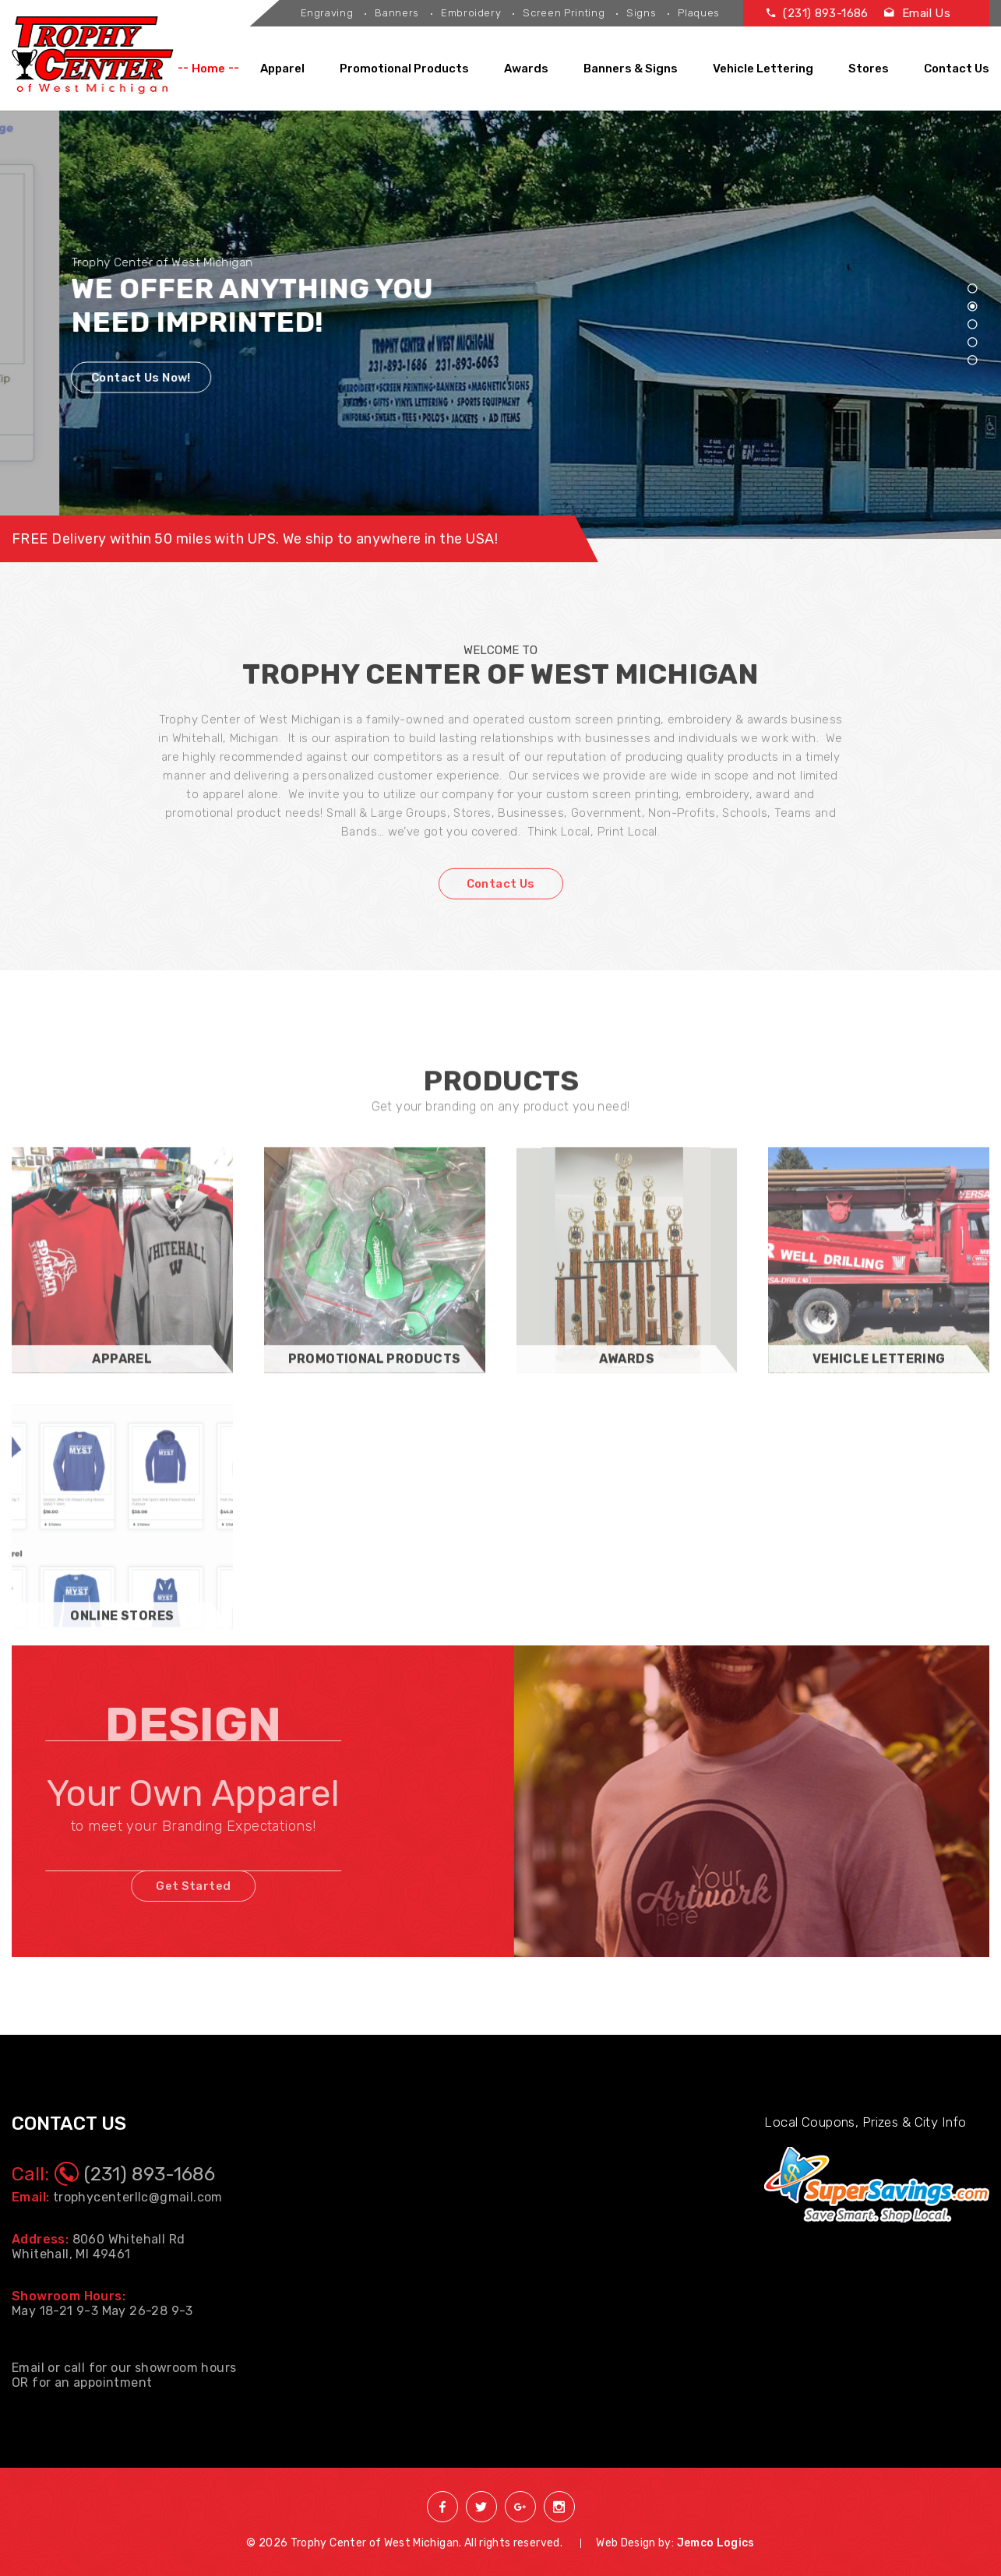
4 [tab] (972, 342)
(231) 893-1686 (818, 13)
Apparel (282, 69)
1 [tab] (972, 289)
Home (208, 69)
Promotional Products (404, 69)
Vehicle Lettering (763, 69)
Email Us (917, 13)
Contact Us (956, 69)
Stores (868, 69)
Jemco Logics (716, 2543)
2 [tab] (972, 307)
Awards (526, 69)
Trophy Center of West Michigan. (376, 2543)
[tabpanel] (500, 325)
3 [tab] (972, 325)
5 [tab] (972, 360)
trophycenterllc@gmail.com (138, 2197)
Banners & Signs (630, 69)
